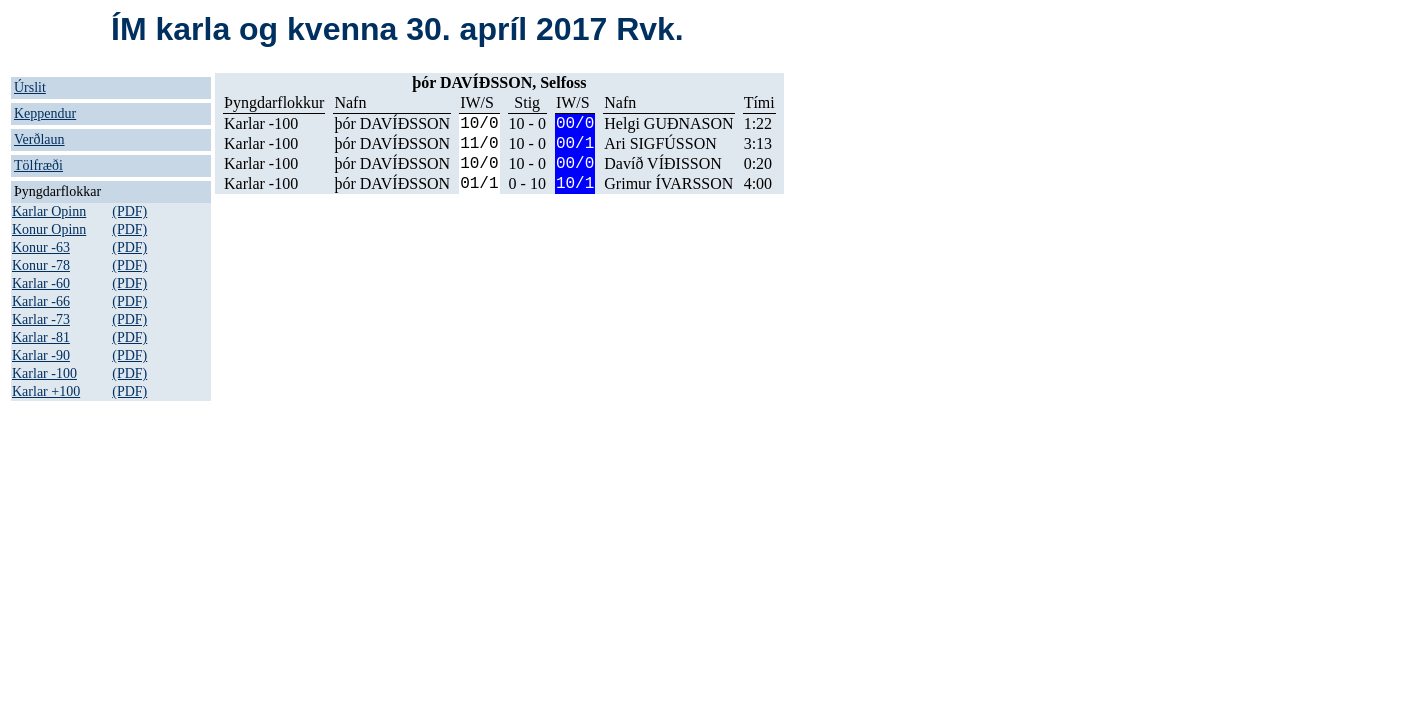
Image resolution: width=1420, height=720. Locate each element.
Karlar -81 (41, 337)
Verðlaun (39, 139)
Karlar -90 (41, 355)
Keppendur (45, 113)
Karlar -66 (41, 301)
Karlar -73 (41, 319)
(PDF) (129, 211)
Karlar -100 (44, 373)
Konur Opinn (49, 229)
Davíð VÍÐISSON (662, 163)
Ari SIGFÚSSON (660, 143)
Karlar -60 (41, 283)
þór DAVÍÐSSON (392, 123)
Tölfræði (38, 165)
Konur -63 (41, 247)
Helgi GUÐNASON (668, 123)
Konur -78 (41, 265)
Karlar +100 (46, 391)
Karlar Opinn (49, 211)
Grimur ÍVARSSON (668, 183)
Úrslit (30, 87)
